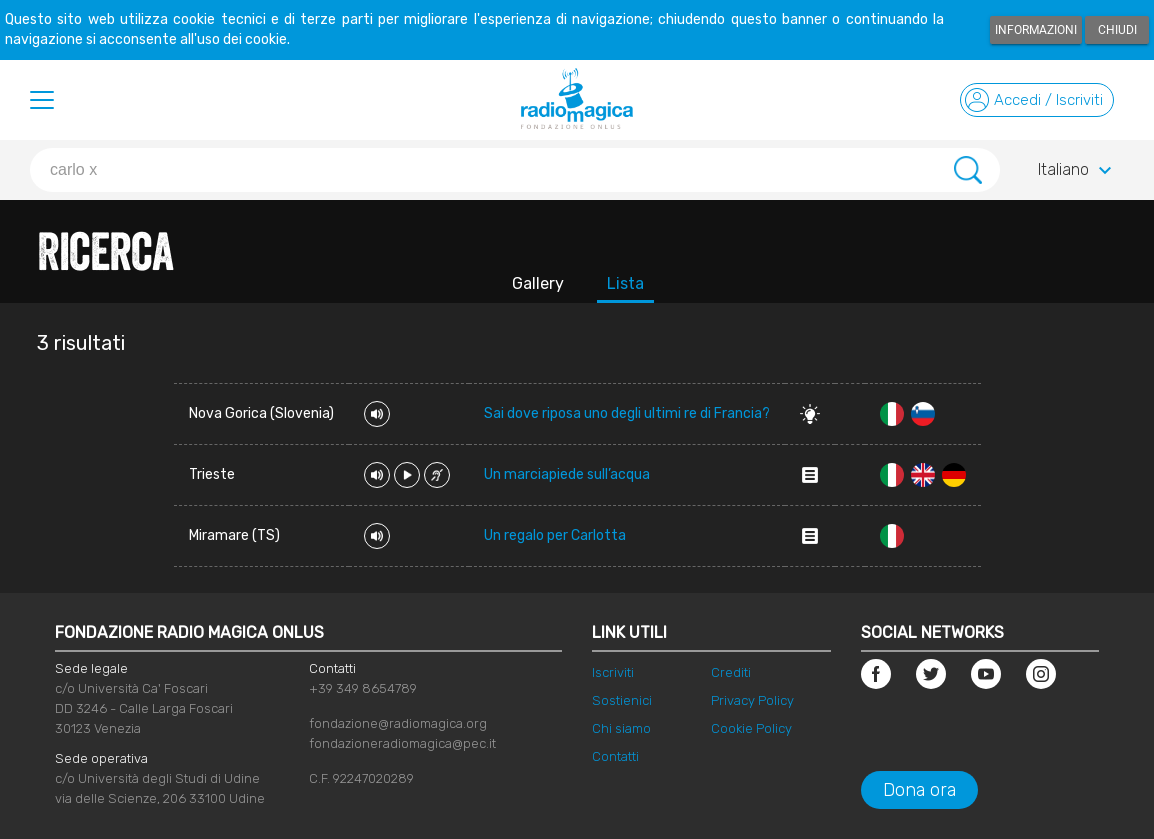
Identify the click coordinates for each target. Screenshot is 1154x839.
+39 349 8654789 (363, 688)
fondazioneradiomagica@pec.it (402, 743)
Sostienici (622, 700)
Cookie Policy (751, 728)
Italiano (1077, 171)
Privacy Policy (752, 700)
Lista (625, 283)
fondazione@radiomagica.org (398, 723)
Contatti (615, 756)
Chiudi (1117, 30)
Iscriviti (613, 672)
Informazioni (1036, 30)
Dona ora (919, 790)
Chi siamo (621, 728)
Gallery (538, 283)
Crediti (731, 672)
